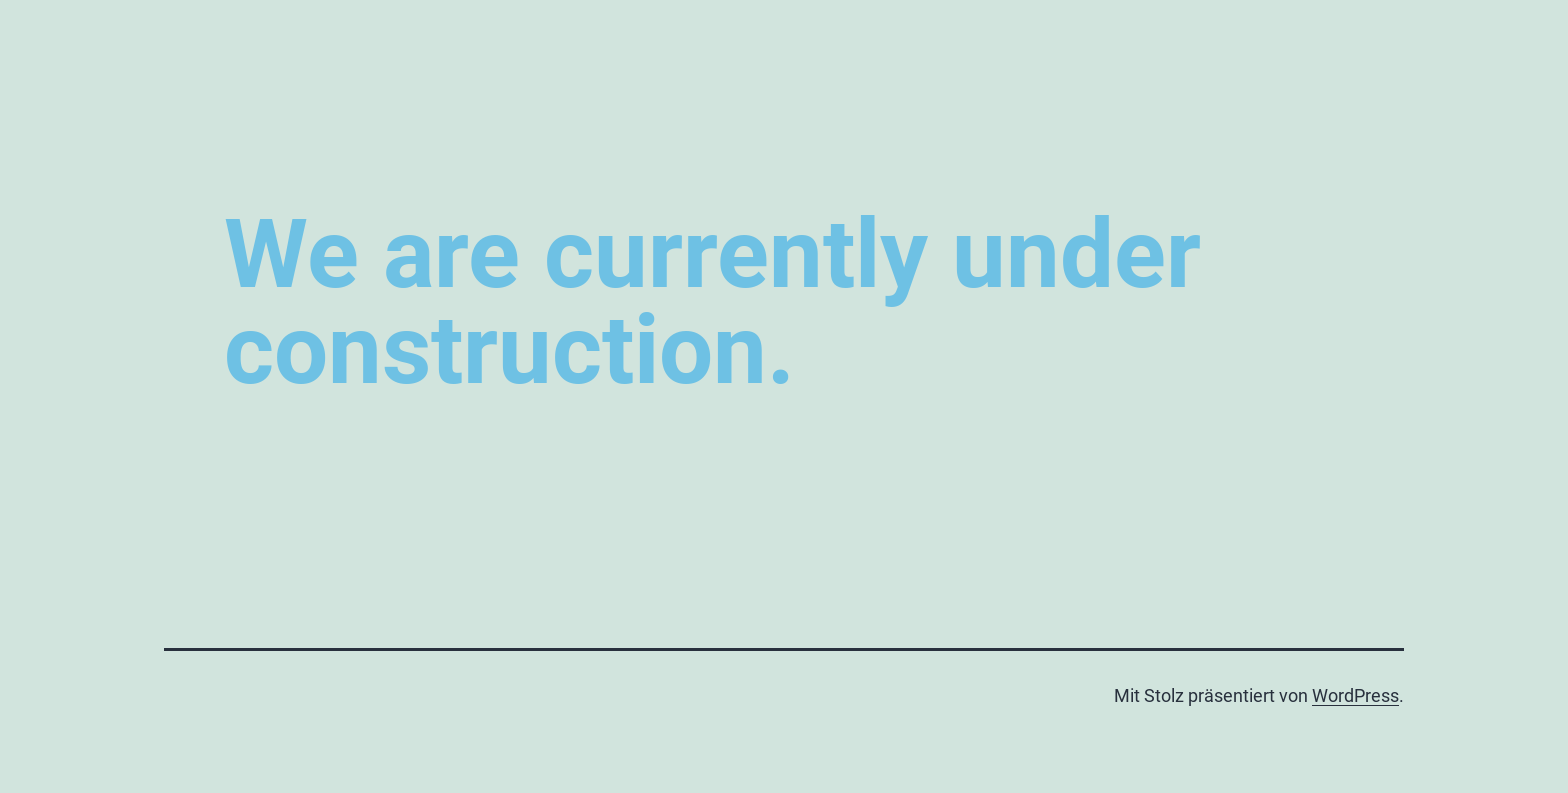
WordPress (1355, 695)
